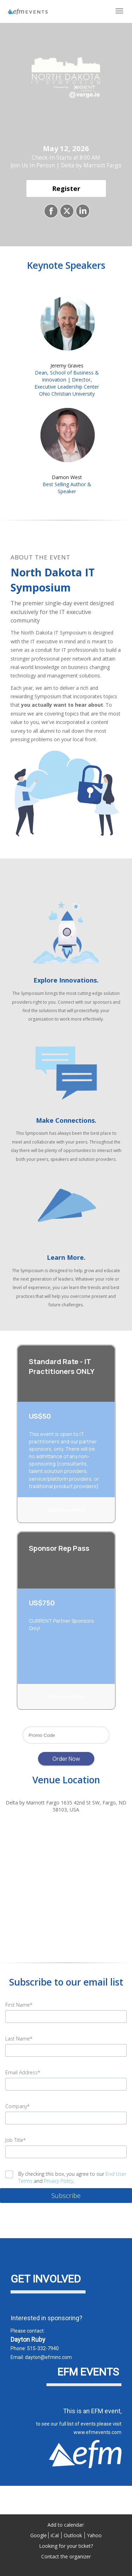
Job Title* (15, 2140)
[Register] (66, 188)
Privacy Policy (58, 2181)
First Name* (18, 2004)
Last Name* (18, 2038)
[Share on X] (66, 211)
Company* (17, 2106)
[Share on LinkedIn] (82, 211)
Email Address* (22, 2072)
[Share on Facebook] (50, 211)
